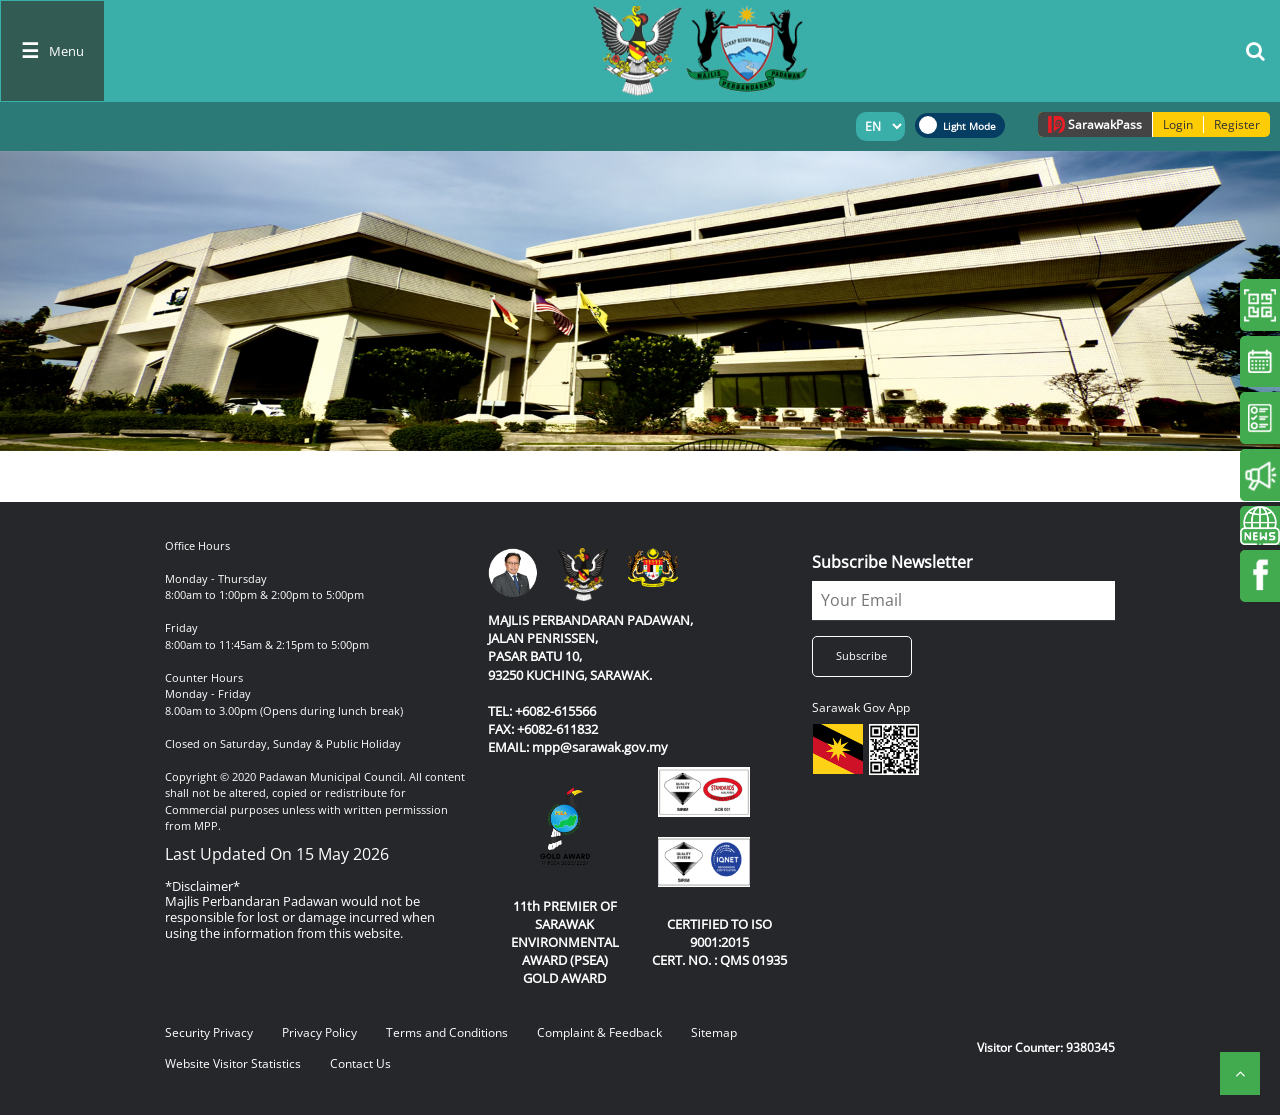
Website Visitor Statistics (233, 1063)
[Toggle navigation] (52, 51)
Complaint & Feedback (599, 1032)
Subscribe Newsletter (892, 562)
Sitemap (714, 1032)
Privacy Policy (319, 1032)
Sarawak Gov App (861, 707)
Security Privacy (209, 1032)
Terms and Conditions (447, 1032)
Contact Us (360, 1063)
